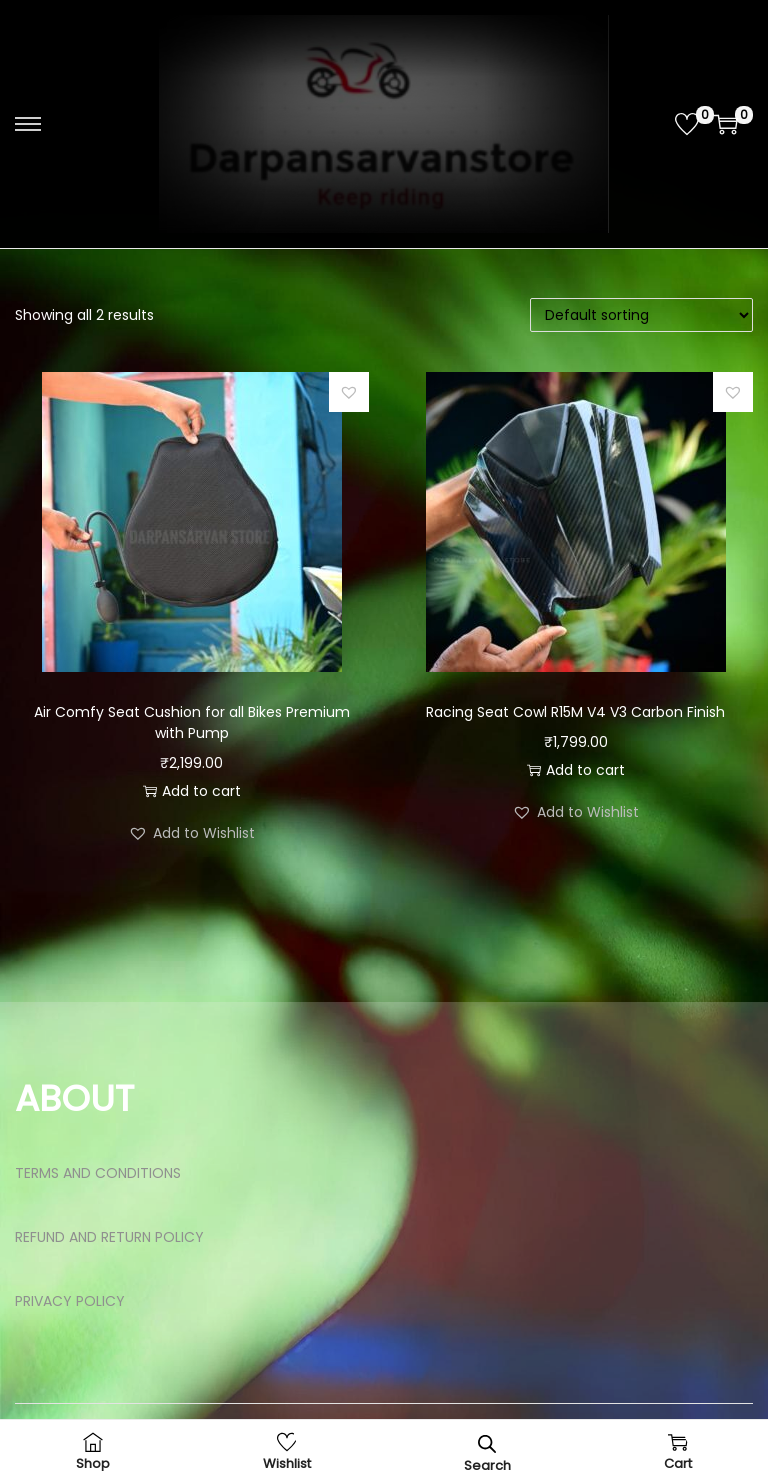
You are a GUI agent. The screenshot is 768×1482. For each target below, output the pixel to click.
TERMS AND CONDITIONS (98, 1173)
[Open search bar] (487, 1443)
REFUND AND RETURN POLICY (109, 1237)
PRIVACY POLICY (70, 1301)
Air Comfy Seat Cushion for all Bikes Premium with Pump (192, 722)
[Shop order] (641, 315)
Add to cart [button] (192, 791)
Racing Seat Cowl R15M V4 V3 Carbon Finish (575, 712)
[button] (349, 392)
